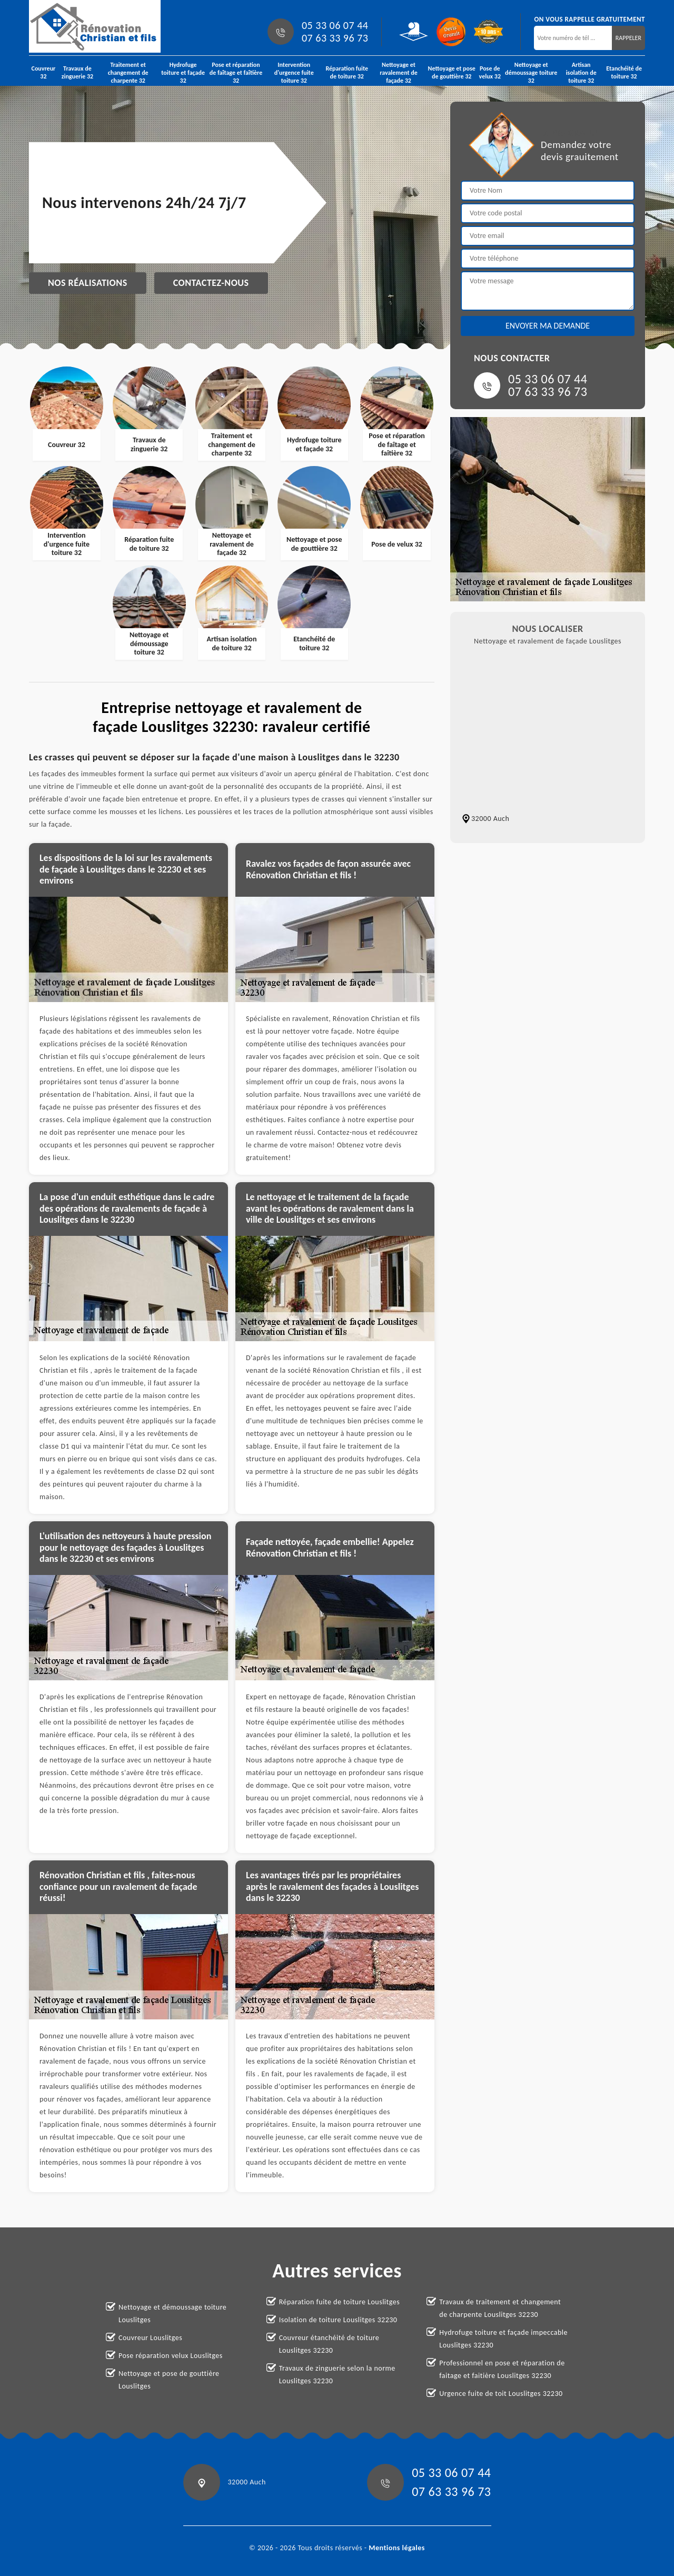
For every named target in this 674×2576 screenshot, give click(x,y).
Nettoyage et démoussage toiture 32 (531, 72)
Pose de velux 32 (490, 72)
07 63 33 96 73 (335, 38)
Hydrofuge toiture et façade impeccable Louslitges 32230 (503, 2339)
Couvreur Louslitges (150, 2337)
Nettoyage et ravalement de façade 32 (399, 72)
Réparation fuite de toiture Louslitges (339, 2301)
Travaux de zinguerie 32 (77, 72)
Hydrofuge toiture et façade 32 (183, 72)
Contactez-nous (211, 283)
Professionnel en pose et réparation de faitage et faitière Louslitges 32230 (501, 2369)
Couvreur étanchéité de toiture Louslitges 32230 (329, 2344)
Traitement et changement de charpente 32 (128, 72)
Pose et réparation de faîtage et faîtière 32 (236, 72)
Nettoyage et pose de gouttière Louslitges (169, 2380)
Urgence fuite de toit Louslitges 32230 (500, 2393)
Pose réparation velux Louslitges (170, 2355)
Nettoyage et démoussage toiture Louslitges (172, 2313)
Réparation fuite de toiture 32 (346, 72)
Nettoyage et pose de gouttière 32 (451, 72)
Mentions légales (397, 2547)
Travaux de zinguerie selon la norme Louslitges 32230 (337, 2374)
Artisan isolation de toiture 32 (581, 72)
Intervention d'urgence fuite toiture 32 (294, 72)
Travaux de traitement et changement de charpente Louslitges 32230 (500, 2308)
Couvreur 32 (44, 72)
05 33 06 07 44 (335, 25)
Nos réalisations (87, 283)
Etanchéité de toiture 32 (624, 72)
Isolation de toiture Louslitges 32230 (338, 2319)
